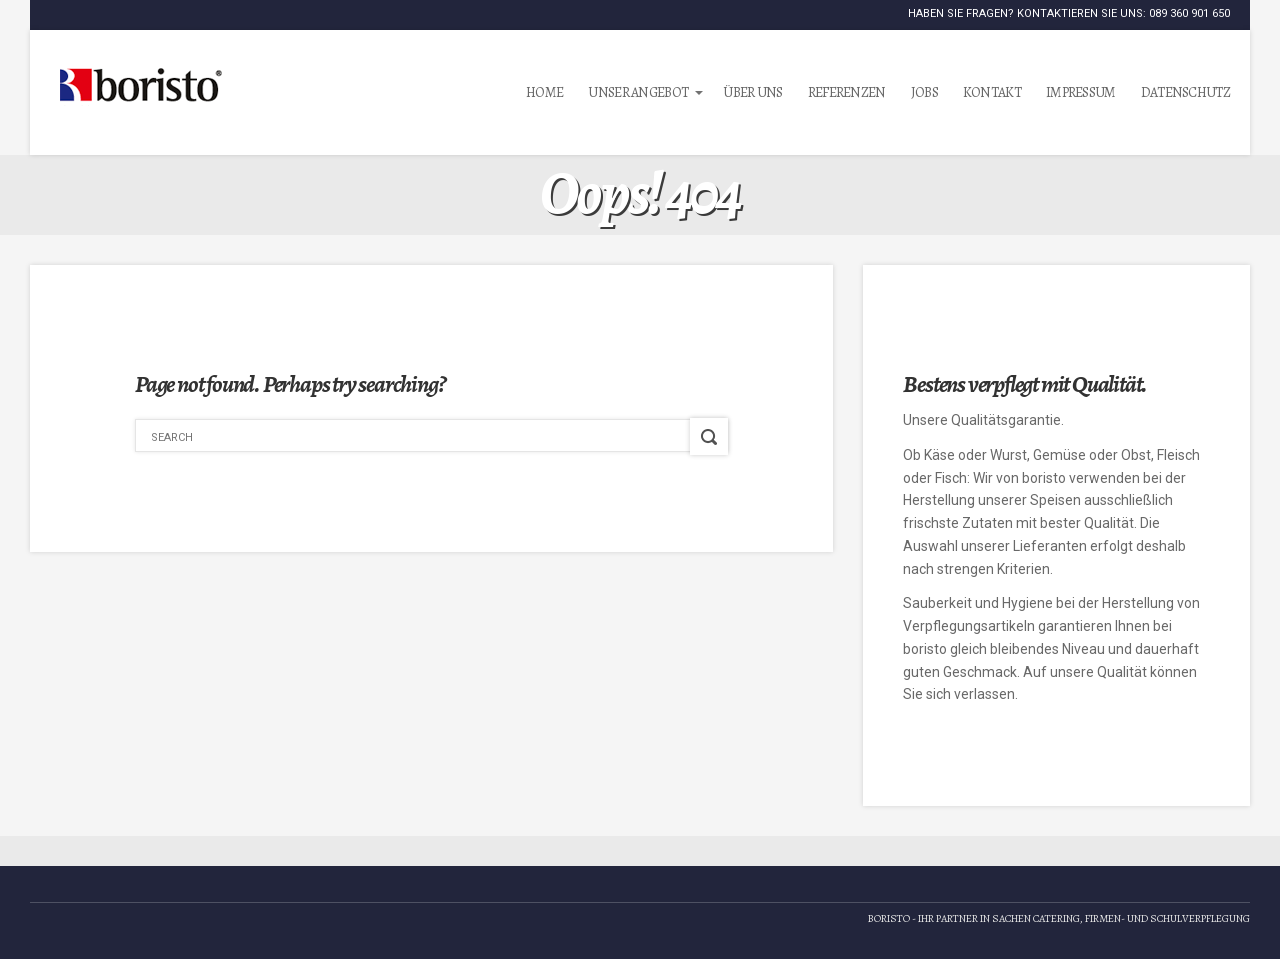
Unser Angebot (638, 92)
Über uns (752, 92)
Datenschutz (1185, 92)
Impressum (1081, 92)
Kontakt (992, 92)
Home (544, 92)
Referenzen (847, 92)
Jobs (924, 92)
